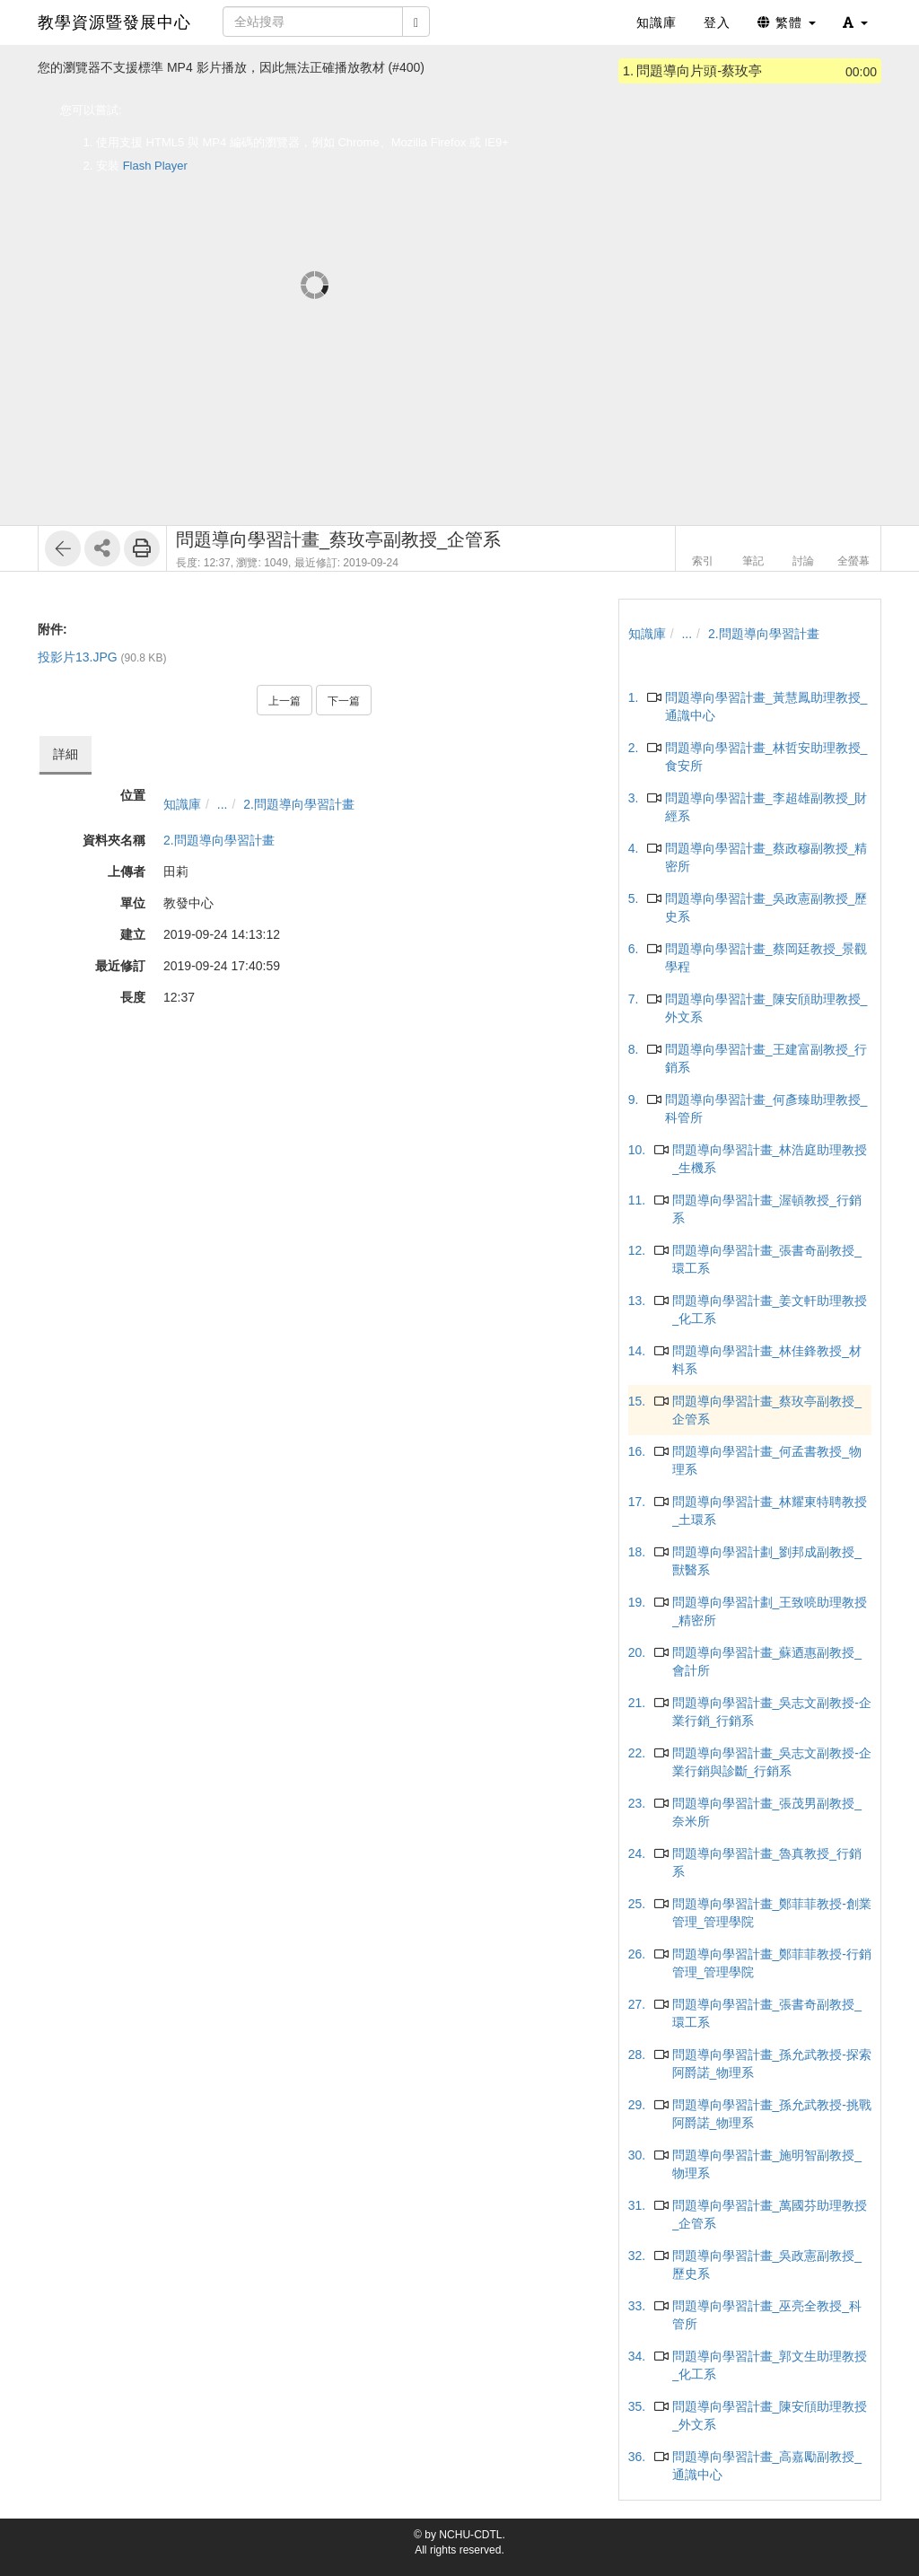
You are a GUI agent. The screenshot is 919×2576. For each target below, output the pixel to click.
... (222, 804)
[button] (855, 22)
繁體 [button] (786, 22)
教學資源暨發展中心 (114, 22)
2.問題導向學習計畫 (298, 804)
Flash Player (155, 165)
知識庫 (182, 804)
